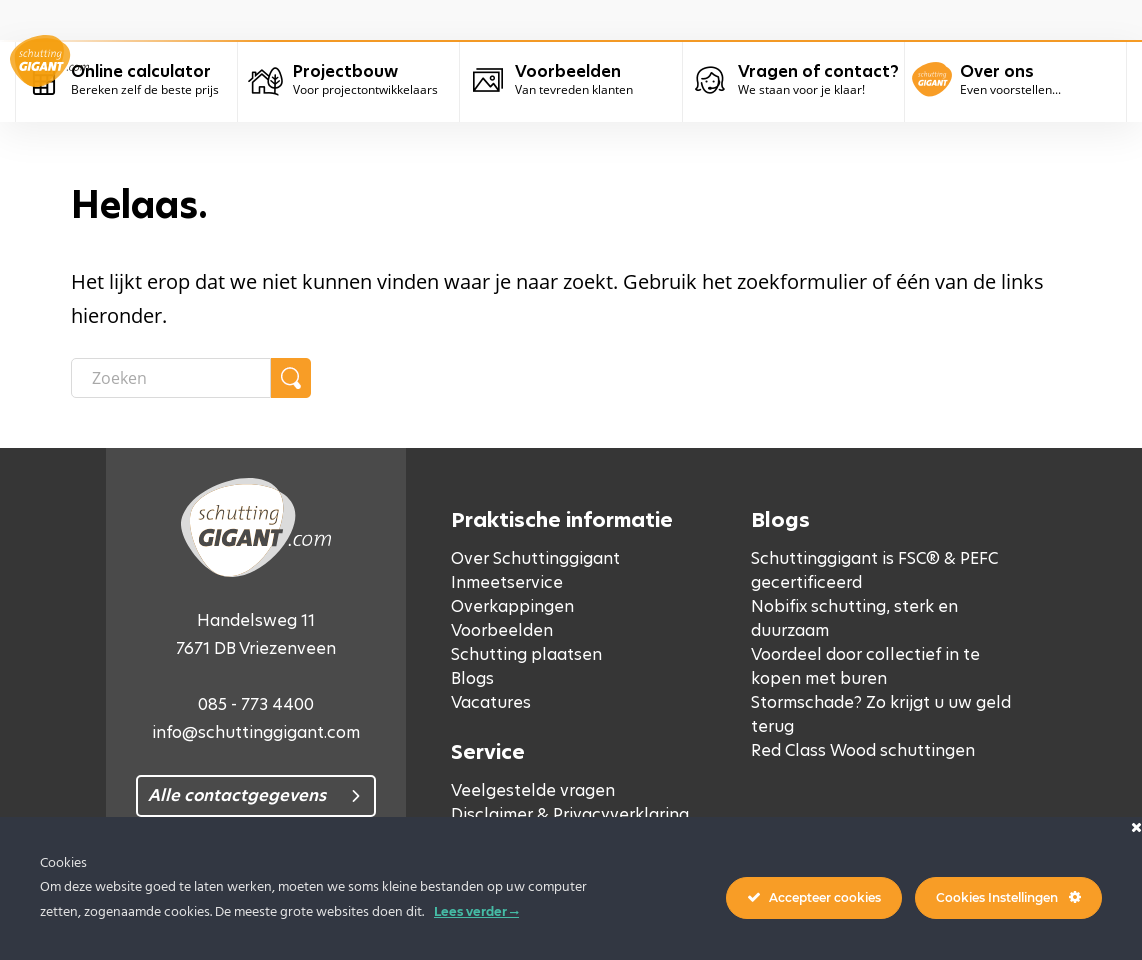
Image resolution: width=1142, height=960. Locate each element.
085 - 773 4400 (256, 704)
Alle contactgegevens (237, 795)
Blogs (472, 678)
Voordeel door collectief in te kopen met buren (865, 666)
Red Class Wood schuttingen (863, 750)
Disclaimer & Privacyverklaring (570, 814)
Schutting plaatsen (526, 654)
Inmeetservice (507, 582)
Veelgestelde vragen (533, 790)
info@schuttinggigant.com (256, 732)
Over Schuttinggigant (535, 558)
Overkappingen (512, 606)
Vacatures (491, 702)
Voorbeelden (502, 630)
